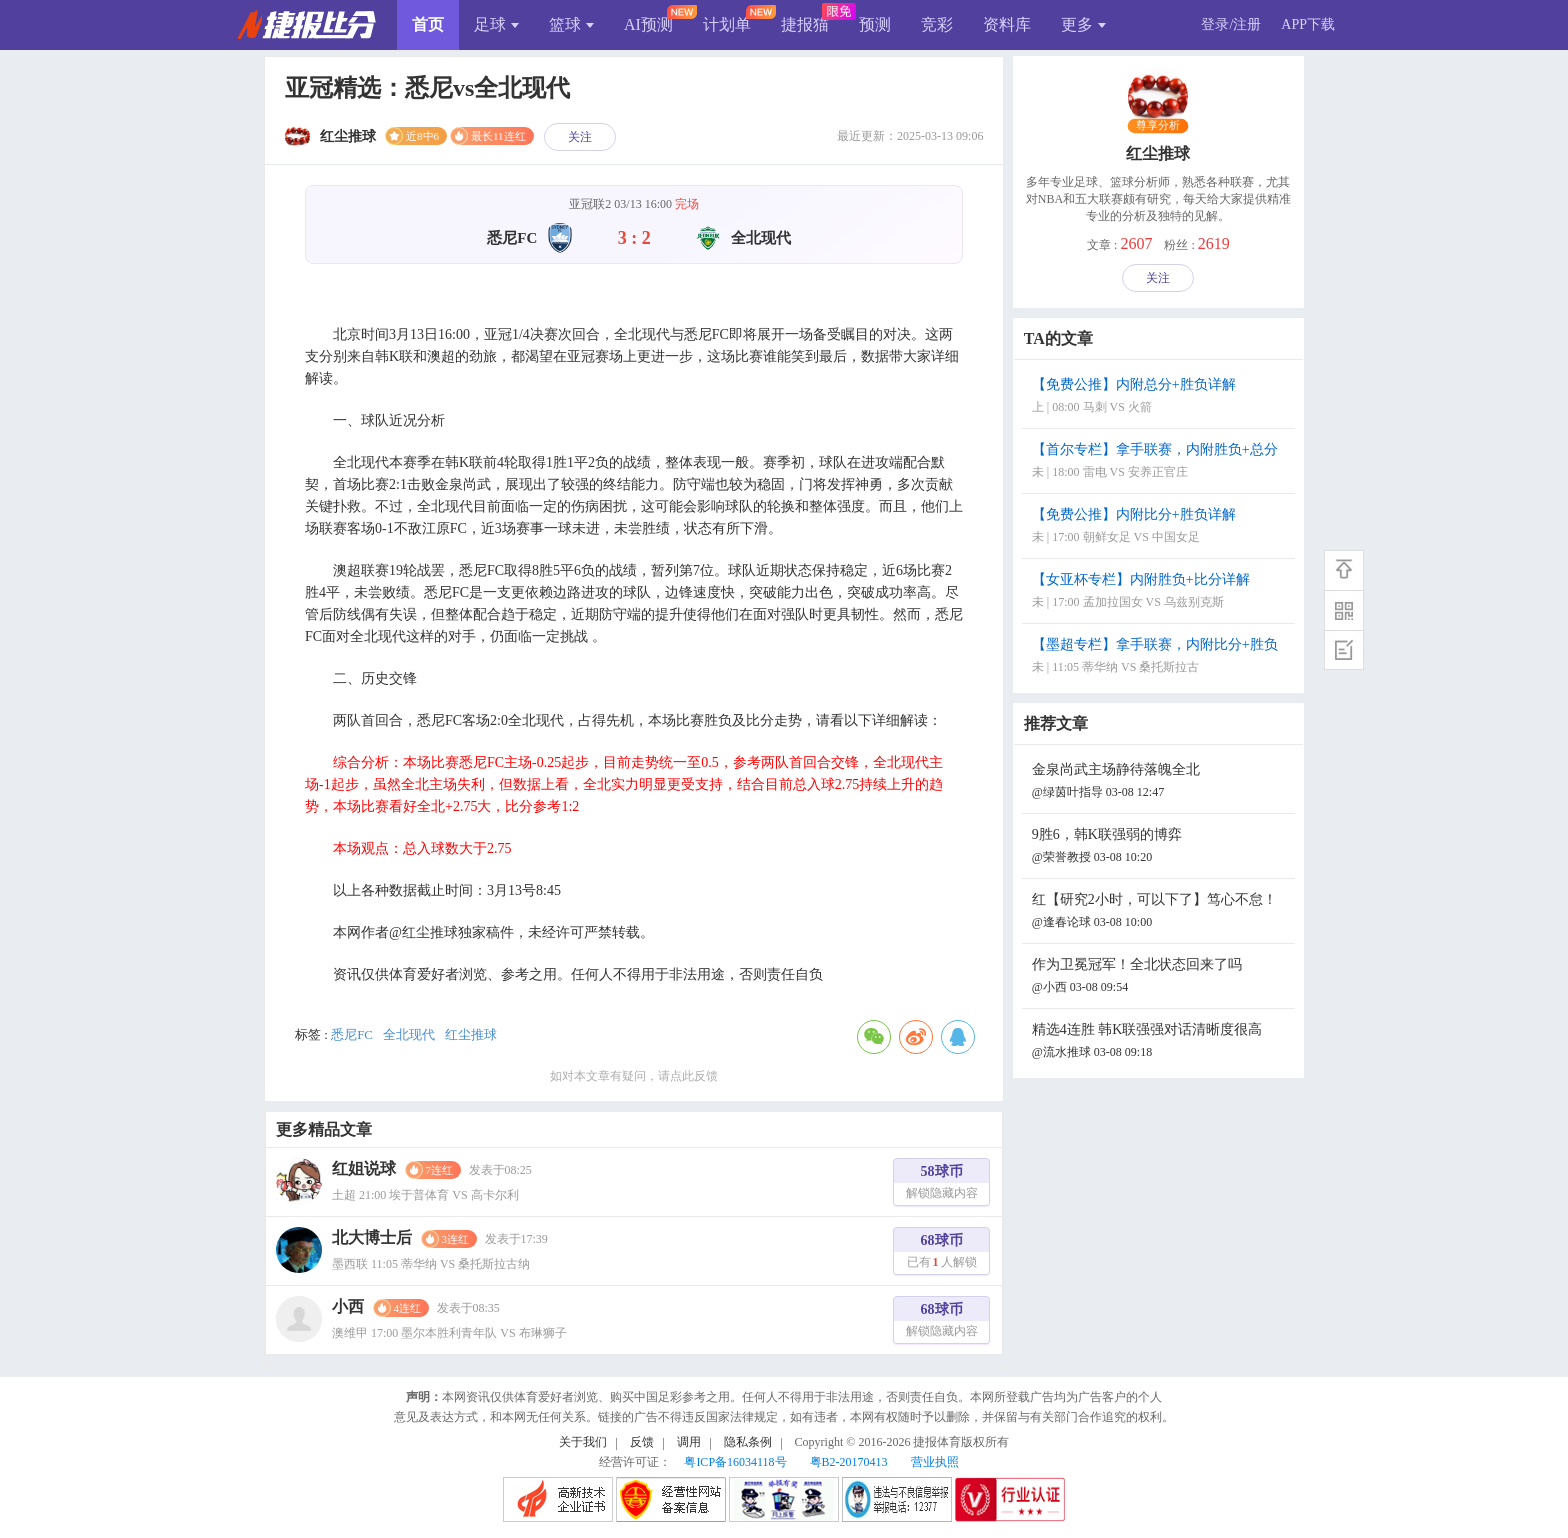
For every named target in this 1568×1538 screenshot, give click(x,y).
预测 (875, 24)
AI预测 (648, 24)
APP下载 (1308, 24)
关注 (580, 137)
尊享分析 (1158, 126)
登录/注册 (1231, 24)
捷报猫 (805, 24)
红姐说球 (364, 1168)
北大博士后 (372, 1237)
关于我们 (583, 1442)
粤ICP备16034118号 (735, 1462)
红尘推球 (471, 1034)
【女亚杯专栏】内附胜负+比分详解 (1161, 592)
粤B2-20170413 (849, 1462)
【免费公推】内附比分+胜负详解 (1161, 527)
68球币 (942, 1253)
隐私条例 (748, 1442)
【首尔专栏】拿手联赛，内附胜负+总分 (1161, 462)
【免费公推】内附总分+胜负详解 (1161, 397)
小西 (348, 1306)
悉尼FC (352, 1034)
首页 (428, 24)
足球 (496, 24)
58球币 (942, 1184)
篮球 (571, 24)
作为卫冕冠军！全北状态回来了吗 (1161, 977)
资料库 (1007, 24)
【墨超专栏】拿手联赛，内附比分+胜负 (1161, 657)
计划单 (727, 24)
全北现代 (409, 1034)
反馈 (642, 1442)
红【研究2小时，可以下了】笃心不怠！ (1161, 912)
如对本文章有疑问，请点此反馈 (634, 1076)
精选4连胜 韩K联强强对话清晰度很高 (1161, 1042)
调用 (689, 1442)
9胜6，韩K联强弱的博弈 (1161, 847)
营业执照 (935, 1462)
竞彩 (937, 24)
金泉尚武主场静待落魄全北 (1161, 782)
